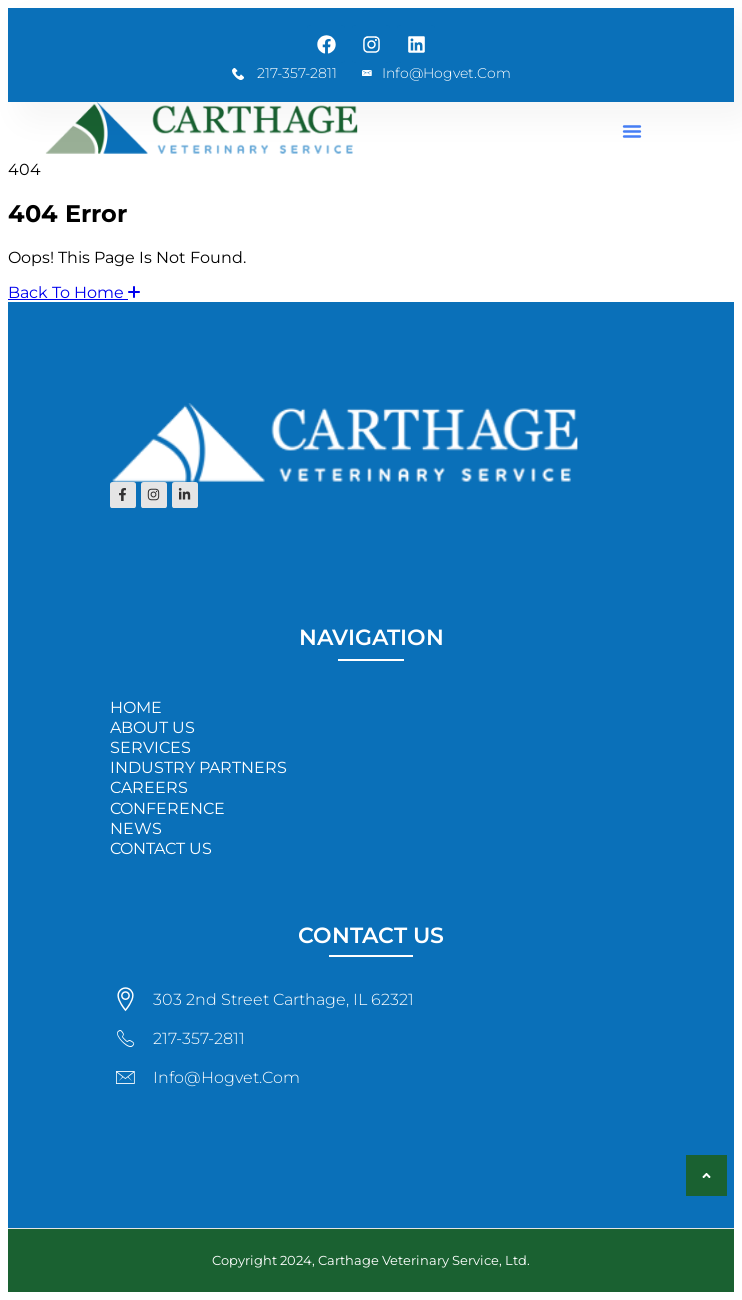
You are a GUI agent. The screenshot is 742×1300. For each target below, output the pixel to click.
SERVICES (150, 747)
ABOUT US (152, 727)
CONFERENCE (167, 808)
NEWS (136, 828)
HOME (136, 707)
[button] (632, 131)
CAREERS (149, 787)
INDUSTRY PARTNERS (198, 767)
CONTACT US (161, 848)
